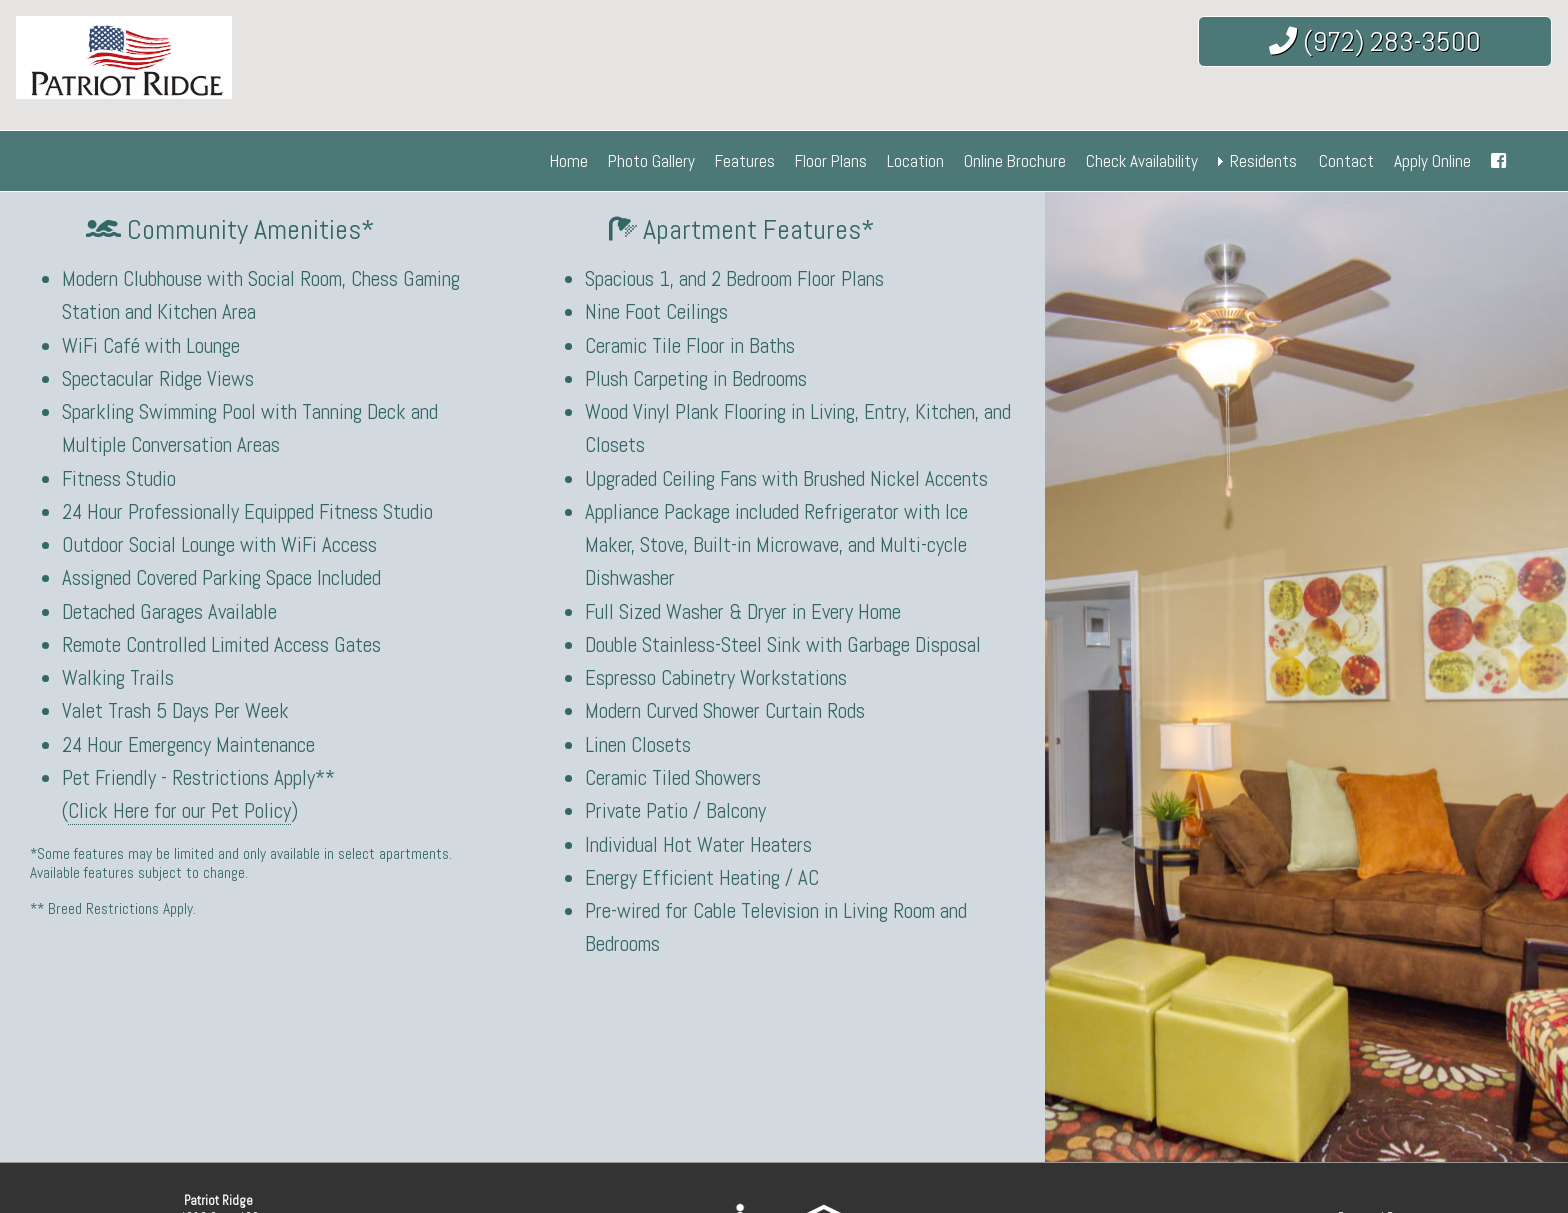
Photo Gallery (651, 161)
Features (745, 161)
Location (915, 161)
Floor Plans (831, 161)
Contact (1346, 161)
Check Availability (1142, 161)
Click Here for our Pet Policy (179, 811)
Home (569, 161)
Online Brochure (1015, 161)
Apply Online (1432, 161)
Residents (1263, 161)
